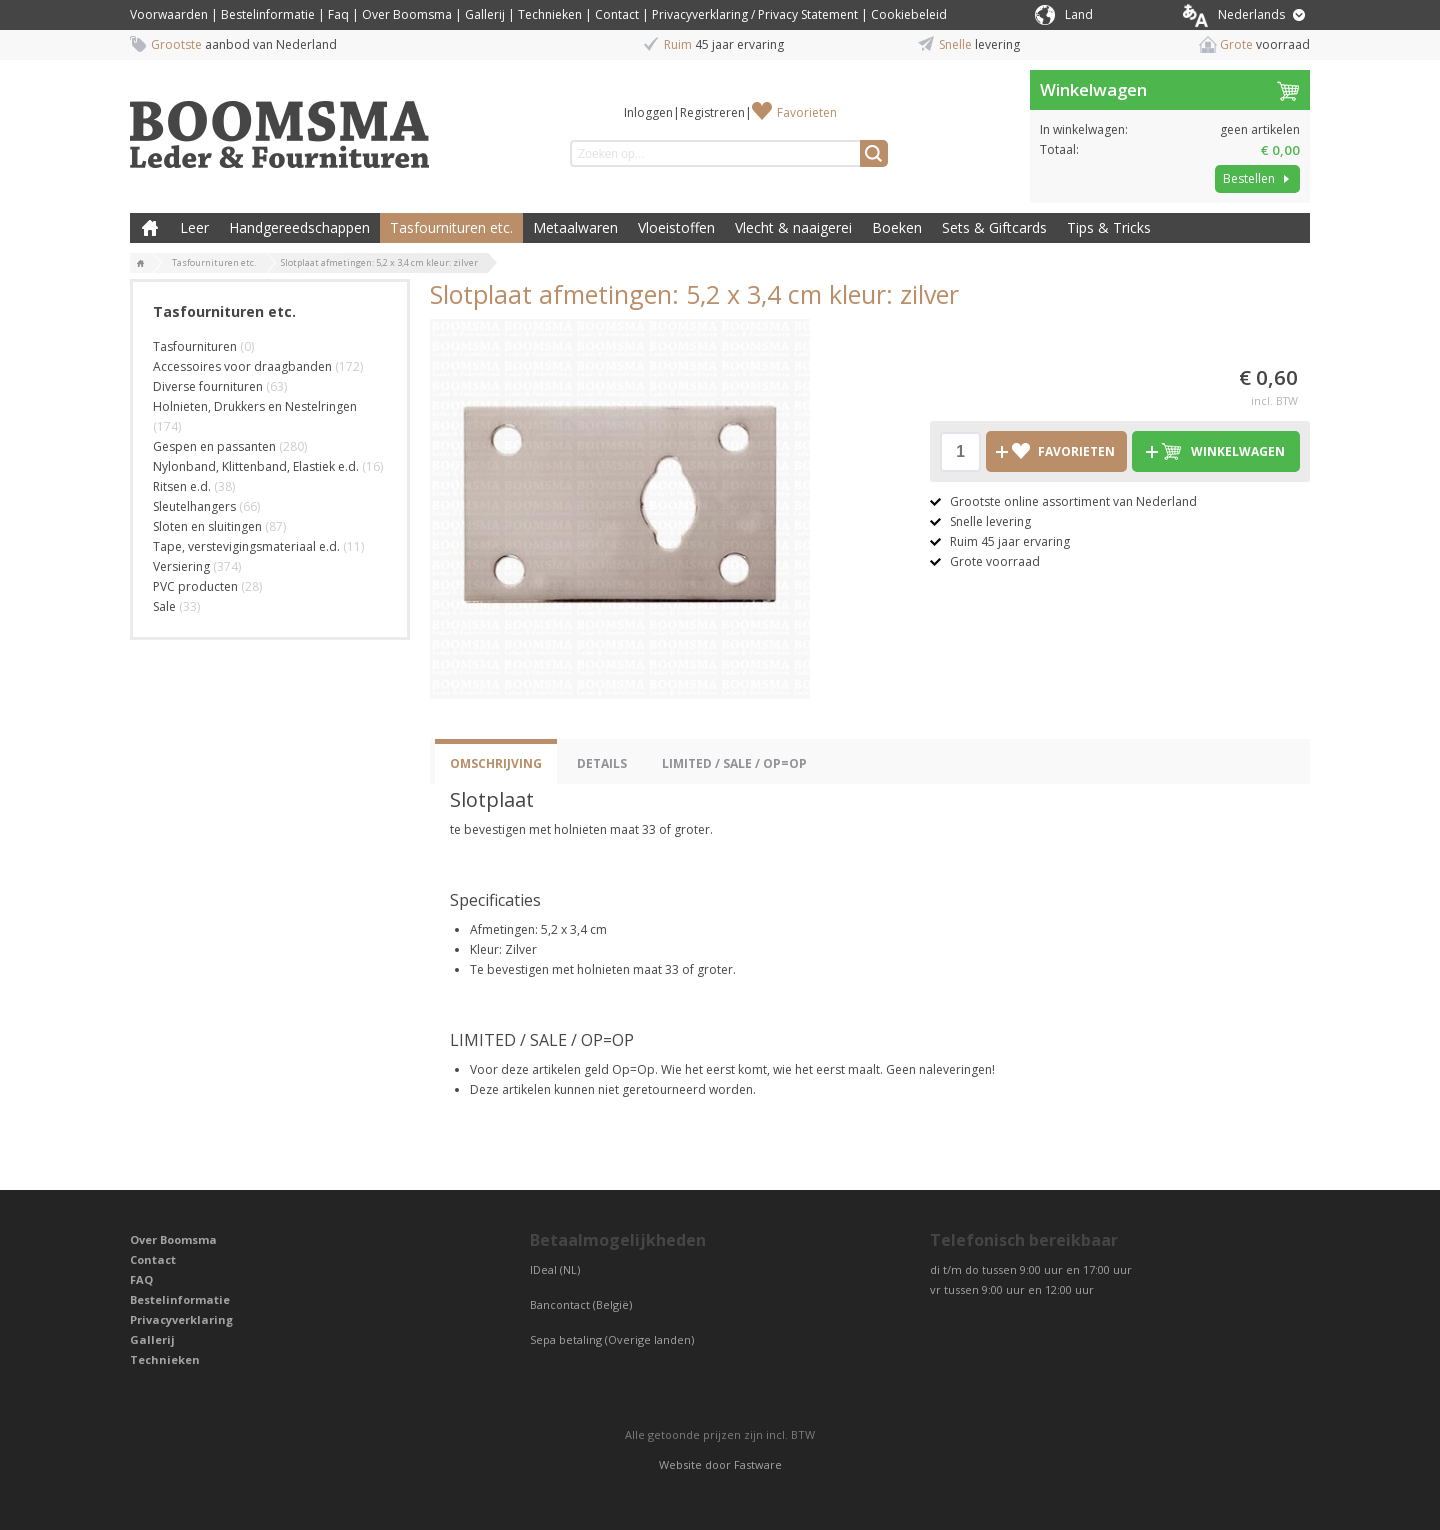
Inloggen (648, 112)
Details (602, 763)
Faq (338, 14)
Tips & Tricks (1109, 227)
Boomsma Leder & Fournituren (150, 228)
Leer (194, 227)
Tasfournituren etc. (451, 227)
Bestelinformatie (268, 14)
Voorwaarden (169, 14)
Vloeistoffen (676, 227)
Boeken (897, 227)
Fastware (758, 1464)
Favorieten (807, 112)
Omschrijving (496, 763)
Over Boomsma (407, 14)
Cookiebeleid (909, 14)
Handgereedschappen (299, 227)
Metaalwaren (575, 227)
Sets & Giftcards (994, 227)
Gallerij (485, 14)
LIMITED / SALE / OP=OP (734, 763)
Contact (617, 14)
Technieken (550, 14)
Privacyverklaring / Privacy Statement (755, 14)
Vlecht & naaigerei (793, 227)
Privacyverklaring (181, 1319)
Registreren (712, 112)
